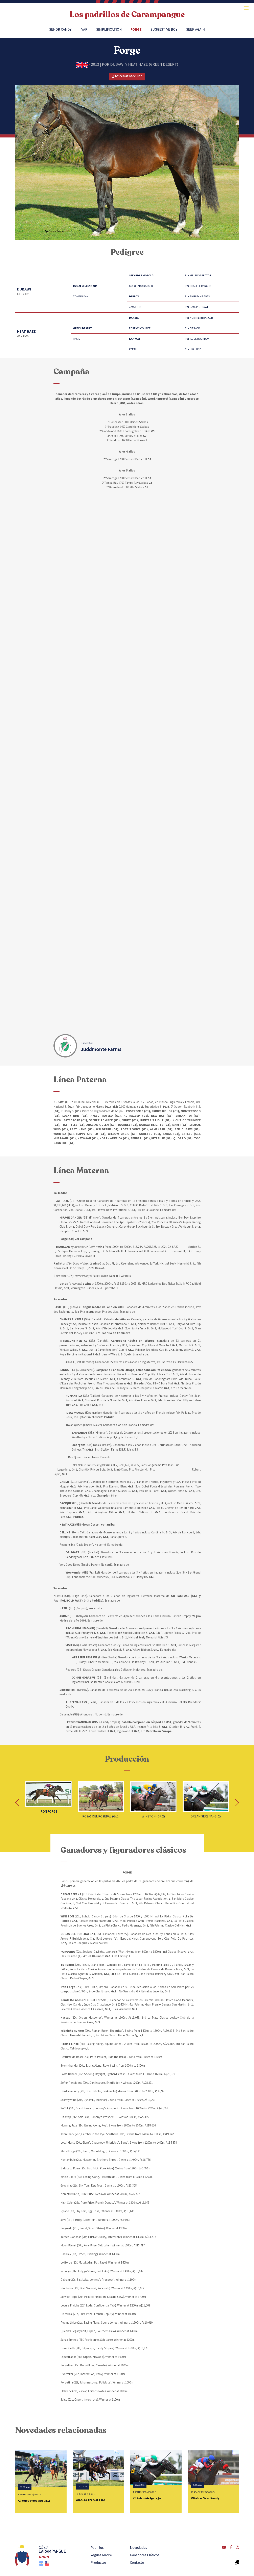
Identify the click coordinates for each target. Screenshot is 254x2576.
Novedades (138, 2548)
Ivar (83, 30)
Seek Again (195, 30)
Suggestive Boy (164, 30)
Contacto (137, 2563)
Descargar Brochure (127, 77)
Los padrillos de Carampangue (127, 15)
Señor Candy (60, 30)
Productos (99, 2563)
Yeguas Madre (101, 2555)
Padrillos (97, 2548)
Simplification (109, 30)
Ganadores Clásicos (144, 2555)
